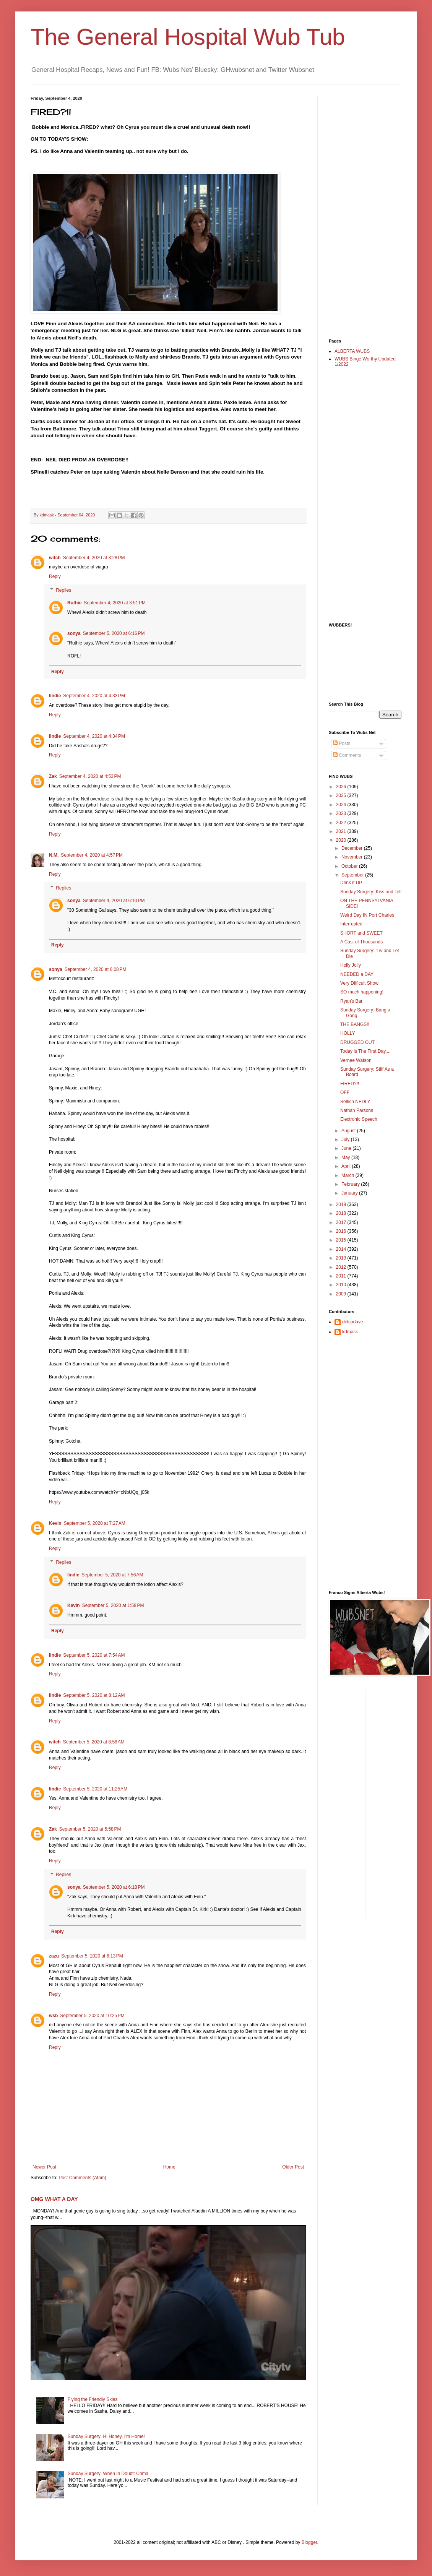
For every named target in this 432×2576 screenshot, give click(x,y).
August (349, 1130)
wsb (53, 2015)
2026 (342, 786)
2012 (342, 1267)
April (346, 1166)
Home (169, 2167)
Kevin (55, 1523)
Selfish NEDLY (355, 1101)
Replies (63, 590)
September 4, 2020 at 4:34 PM (94, 736)
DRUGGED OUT (357, 1042)
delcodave (352, 1322)
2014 (342, 1249)
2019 (342, 1204)
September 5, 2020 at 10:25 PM (92, 2015)
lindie (55, 695)
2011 (342, 1276)
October (350, 866)
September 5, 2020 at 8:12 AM (94, 1695)
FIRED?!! (349, 1083)
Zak (53, 776)
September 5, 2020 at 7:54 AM (94, 1655)
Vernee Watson (356, 1060)
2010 (342, 1284)
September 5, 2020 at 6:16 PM (114, 633)
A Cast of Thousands (361, 942)
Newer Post (44, 2167)
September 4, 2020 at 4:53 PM (90, 776)
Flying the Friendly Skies (93, 2399)
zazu (54, 1956)
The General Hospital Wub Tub (188, 37)
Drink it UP (351, 882)
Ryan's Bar (351, 1001)
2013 (342, 1258)
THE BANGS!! (354, 1024)
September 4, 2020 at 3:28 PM (94, 557)
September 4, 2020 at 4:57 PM (92, 855)
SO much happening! (361, 992)
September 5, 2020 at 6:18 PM (114, 1887)
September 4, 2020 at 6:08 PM (96, 969)
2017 (342, 1222)
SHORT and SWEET (361, 933)
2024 (342, 804)
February (351, 1184)
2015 (342, 1240)
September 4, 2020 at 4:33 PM (94, 695)
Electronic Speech (358, 1119)
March (348, 1175)
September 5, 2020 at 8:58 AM (94, 1742)
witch (55, 557)
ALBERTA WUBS (352, 351)
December (352, 848)
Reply (55, 576)
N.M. (53, 855)
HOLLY (347, 1033)
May (346, 1157)
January (350, 1193)
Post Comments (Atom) (82, 2177)
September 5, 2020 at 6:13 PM (92, 1956)
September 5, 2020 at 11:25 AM (95, 1789)
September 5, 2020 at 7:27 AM (94, 1523)
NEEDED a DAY (357, 974)
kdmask (350, 1331)
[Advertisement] (359, 210)
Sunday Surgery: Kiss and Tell (370, 891)
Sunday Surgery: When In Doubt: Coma (108, 2473)
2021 (342, 831)
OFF (344, 1092)
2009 (342, 1294)
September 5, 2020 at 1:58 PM (113, 1605)
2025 (342, 795)
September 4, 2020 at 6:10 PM (114, 900)
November (352, 857)
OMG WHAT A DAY (54, 2199)
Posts (341, 743)
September (353, 875)
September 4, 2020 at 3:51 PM (115, 602)
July (346, 1139)
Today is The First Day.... (365, 1051)
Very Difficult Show (359, 983)
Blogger (309, 2542)
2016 (342, 1231)
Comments (347, 755)
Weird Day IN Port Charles (367, 915)
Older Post (293, 2167)
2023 (342, 813)
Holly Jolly (350, 965)
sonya (74, 633)
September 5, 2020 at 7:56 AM (112, 1575)
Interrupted (351, 924)
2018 (342, 1213)
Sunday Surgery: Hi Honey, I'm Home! (106, 2436)
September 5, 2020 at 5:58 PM (90, 1829)
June (346, 1148)
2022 (342, 822)
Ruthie (74, 602)
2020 (342, 840)
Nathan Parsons (356, 1110)
